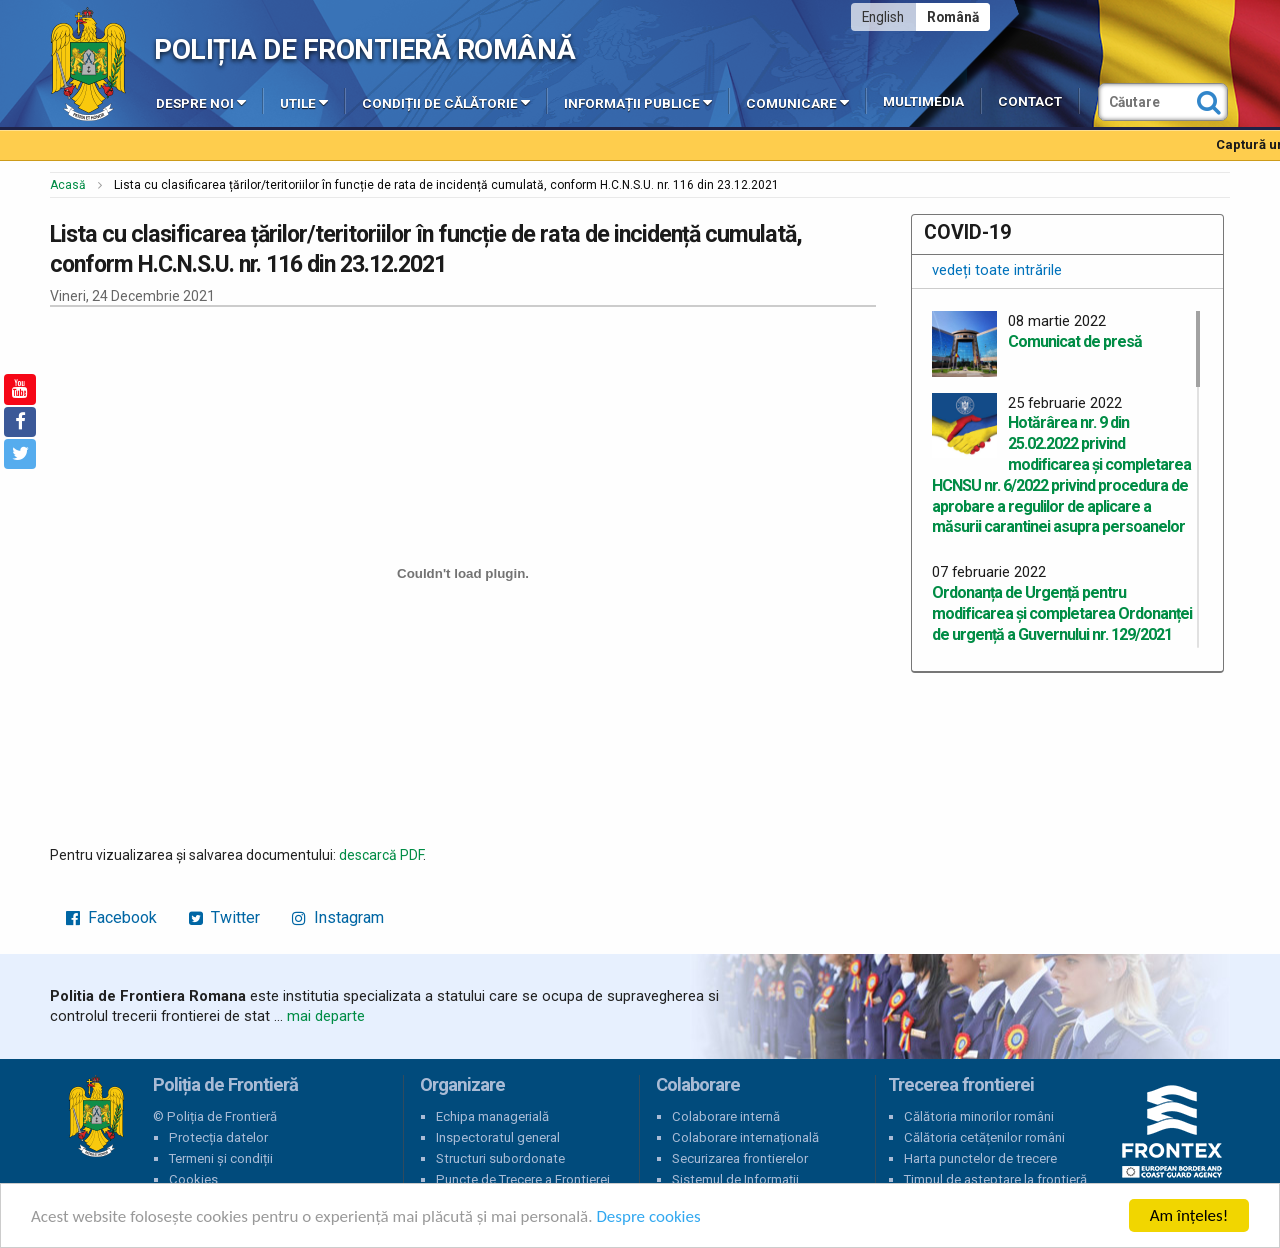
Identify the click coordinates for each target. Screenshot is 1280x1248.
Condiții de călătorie (446, 102)
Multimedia (923, 101)
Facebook (111, 917)
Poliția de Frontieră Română (364, 49)
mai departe (326, 1016)
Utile (304, 102)
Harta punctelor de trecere (980, 1158)
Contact (1030, 101)
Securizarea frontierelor (740, 1158)
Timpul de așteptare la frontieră (995, 1179)
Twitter (224, 917)
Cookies (193, 1179)
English (883, 17)
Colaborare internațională (745, 1137)
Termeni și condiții (221, 1158)
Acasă (68, 185)
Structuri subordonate (500, 1158)
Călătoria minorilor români (979, 1116)
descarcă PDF (381, 855)
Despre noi (201, 102)
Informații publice (638, 102)
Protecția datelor (218, 1137)
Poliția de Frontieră (96, 1117)
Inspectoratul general (498, 1137)
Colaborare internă (726, 1116)
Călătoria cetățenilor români (984, 1137)
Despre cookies (648, 1217)
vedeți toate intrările (997, 270)
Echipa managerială (492, 1116)
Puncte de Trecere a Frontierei (523, 1179)
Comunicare (797, 102)
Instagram (338, 917)
